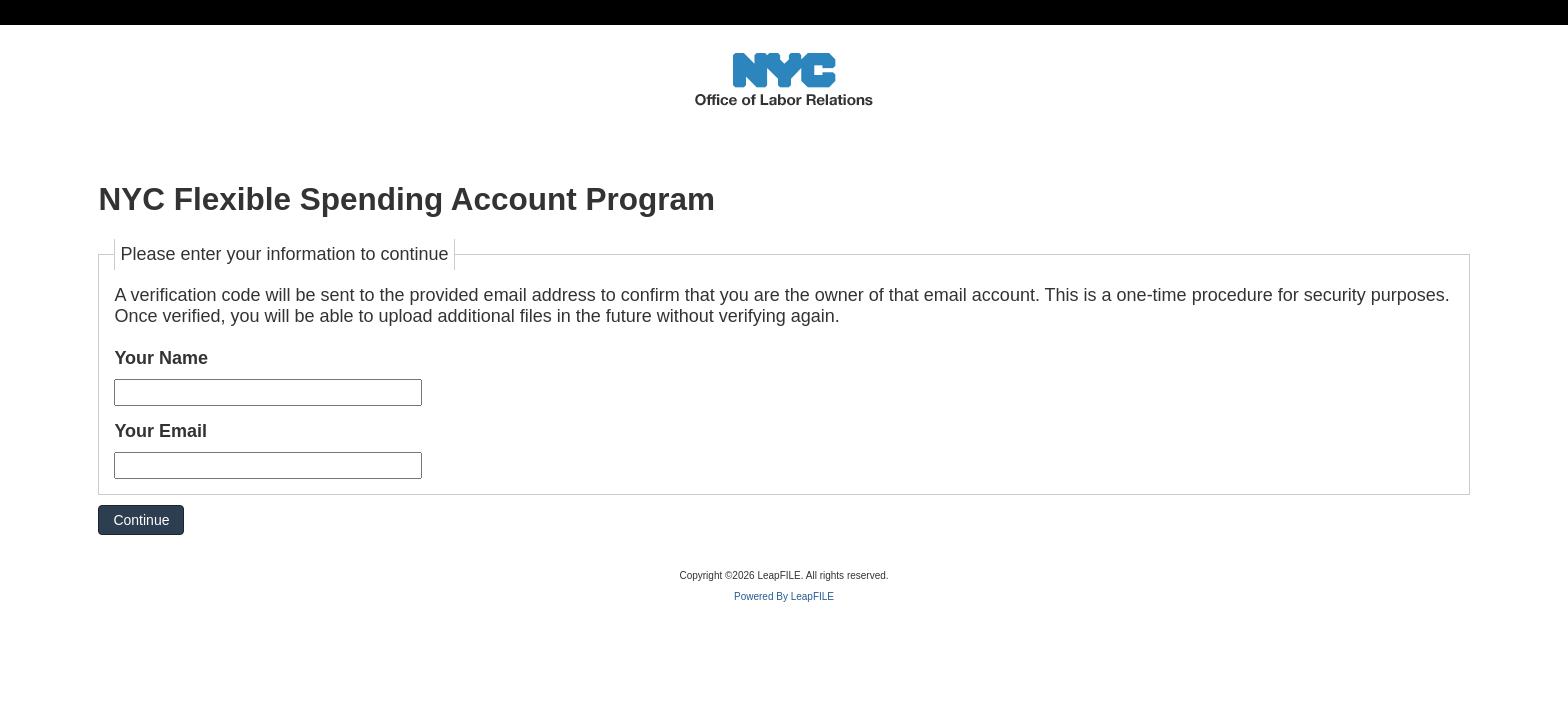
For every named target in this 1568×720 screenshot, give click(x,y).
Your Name (161, 358)
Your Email (160, 431)
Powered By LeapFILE (784, 596)
